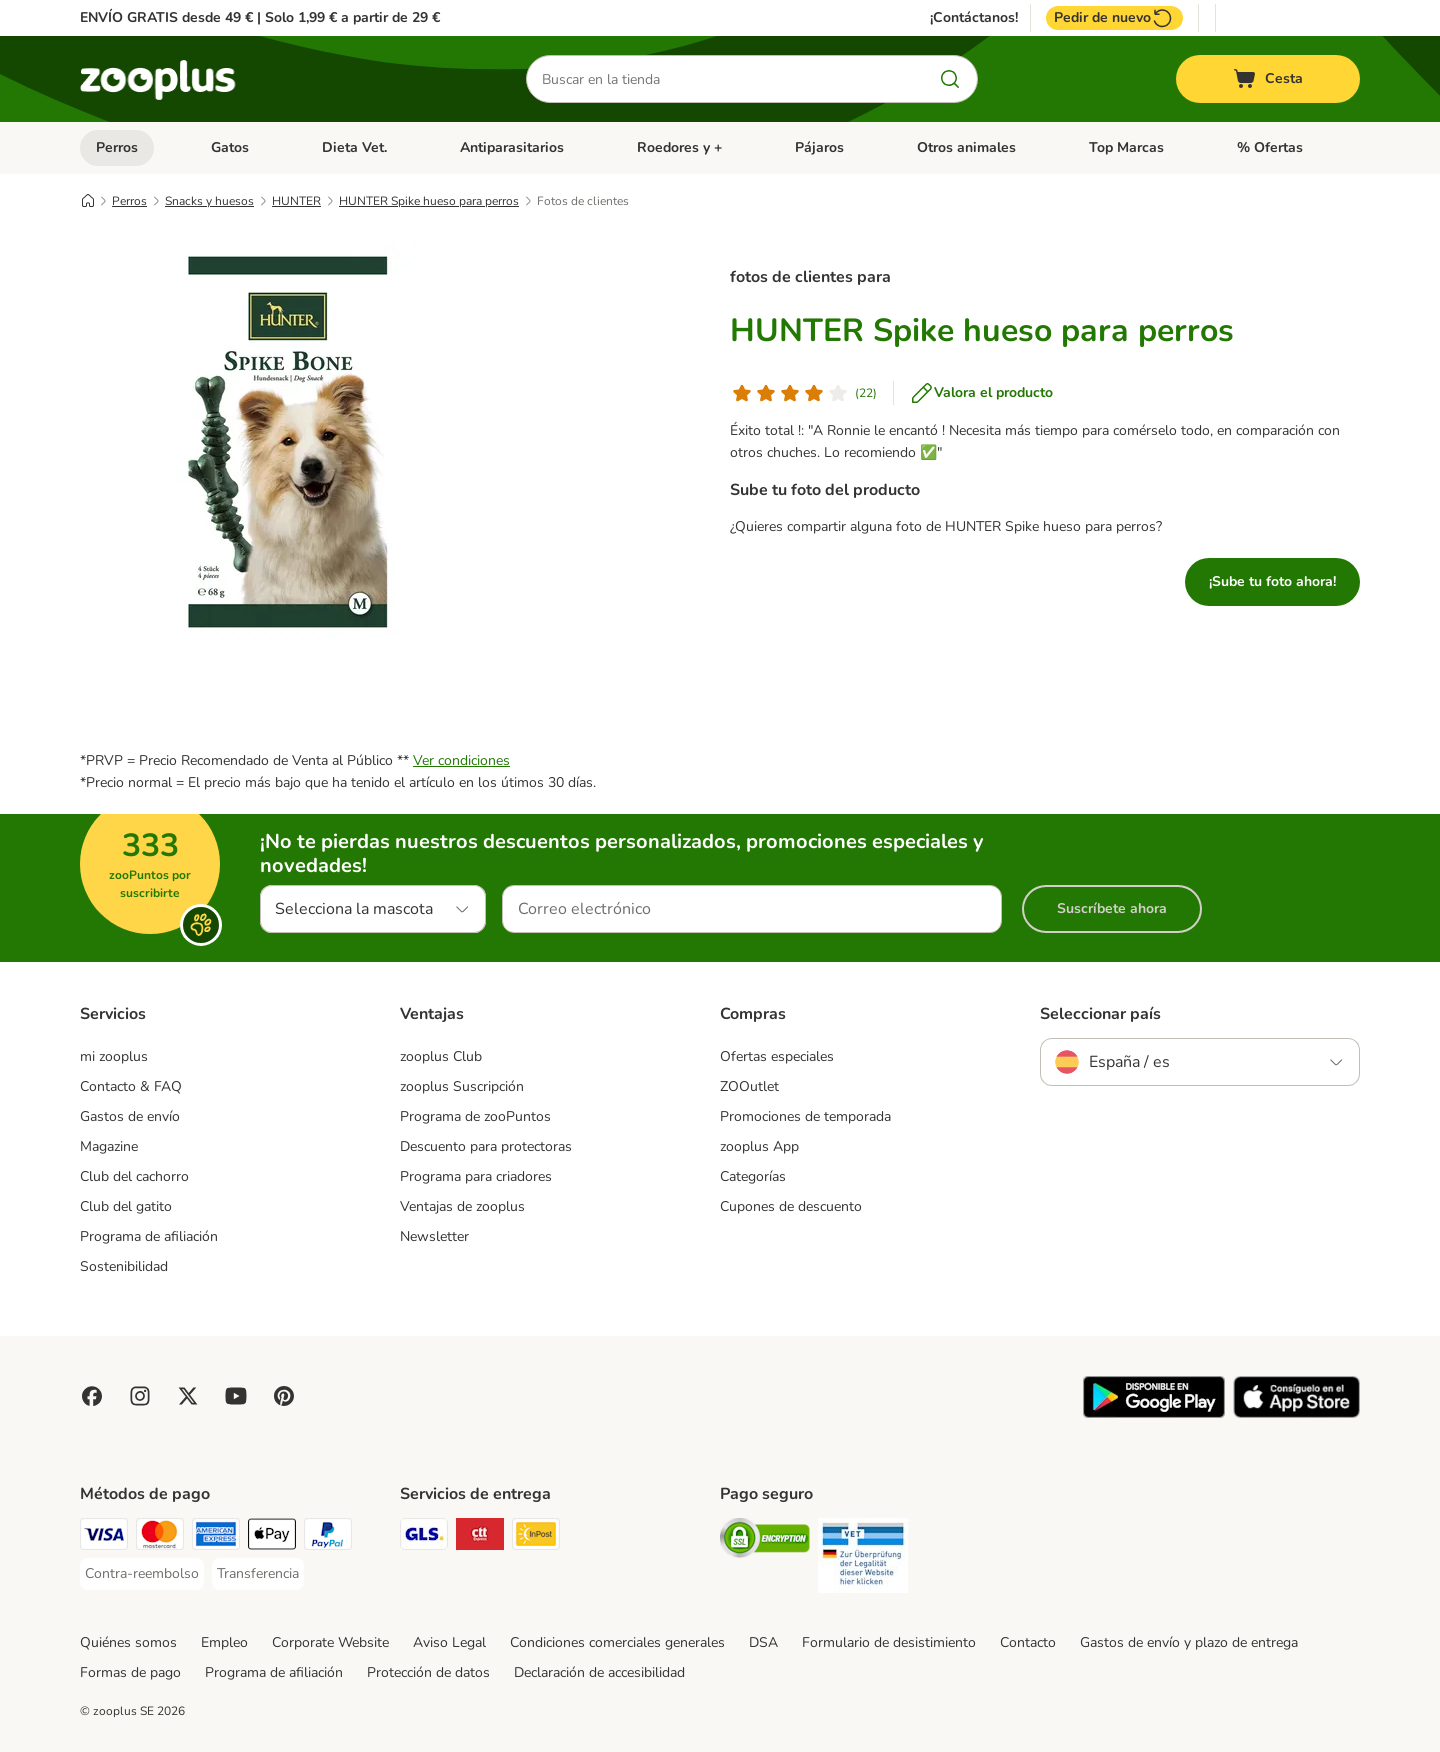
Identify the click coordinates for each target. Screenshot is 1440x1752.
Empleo (224, 1642)
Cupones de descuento (791, 1206)
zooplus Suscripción (462, 1086)
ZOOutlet (749, 1086)
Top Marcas (1126, 147)
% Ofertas (1270, 147)
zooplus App (759, 1146)
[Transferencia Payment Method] (258, 1574)
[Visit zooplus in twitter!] (188, 1396)
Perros (117, 147)
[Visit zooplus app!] (1154, 1413)
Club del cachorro (134, 1176)
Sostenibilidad (124, 1266)
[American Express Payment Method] (216, 1537)
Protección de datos (428, 1672)
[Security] (765, 1541)
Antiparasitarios (512, 147)
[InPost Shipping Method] (536, 1537)
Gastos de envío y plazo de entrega (1189, 1642)
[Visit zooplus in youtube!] (236, 1396)
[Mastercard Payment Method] (160, 1537)
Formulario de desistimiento (889, 1642)
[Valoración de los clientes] (803, 393)
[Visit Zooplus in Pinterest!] (284, 1396)
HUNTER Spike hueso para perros (429, 201)
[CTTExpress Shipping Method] (480, 1537)
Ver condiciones (461, 760)
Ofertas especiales (777, 1056)
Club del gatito (126, 1206)
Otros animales (966, 147)
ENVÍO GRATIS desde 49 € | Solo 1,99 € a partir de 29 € (260, 17)
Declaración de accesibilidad (599, 1672)
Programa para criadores (476, 1176)
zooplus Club (441, 1056)
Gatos (230, 147)
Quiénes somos (128, 1642)
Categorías (753, 1176)
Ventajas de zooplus (462, 1206)
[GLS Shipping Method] (424, 1537)
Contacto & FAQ (131, 1086)
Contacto (1028, 1642)
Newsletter (434, 1236)
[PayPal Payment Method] (328, 1537)
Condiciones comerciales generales (617, 1642)
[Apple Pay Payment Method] (272, 1537)
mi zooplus (114, 1056)
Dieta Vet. (354, 147)
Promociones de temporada (805, 1116)
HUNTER (296, 201)
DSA (763, 1642)
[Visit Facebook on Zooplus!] (92, 1396)
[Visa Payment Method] (104, 1537)
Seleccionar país (1100, 1014)
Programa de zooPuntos (475, 1116)
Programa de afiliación (149, 1236)
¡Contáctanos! (974, 18)
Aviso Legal (449, 1642)
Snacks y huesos (209, 201)
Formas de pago (130, 1672)
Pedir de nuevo (1114, 18)
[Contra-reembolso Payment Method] (142, 1574)
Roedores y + (679, 147)
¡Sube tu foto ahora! (1272, 581)
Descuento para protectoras (486, 1146)
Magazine (109, 1146)
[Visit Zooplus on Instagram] (140, 1396)
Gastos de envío (130, 1116)
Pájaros (819, 147)
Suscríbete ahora (1112, 908)
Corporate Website (330, 1642)
